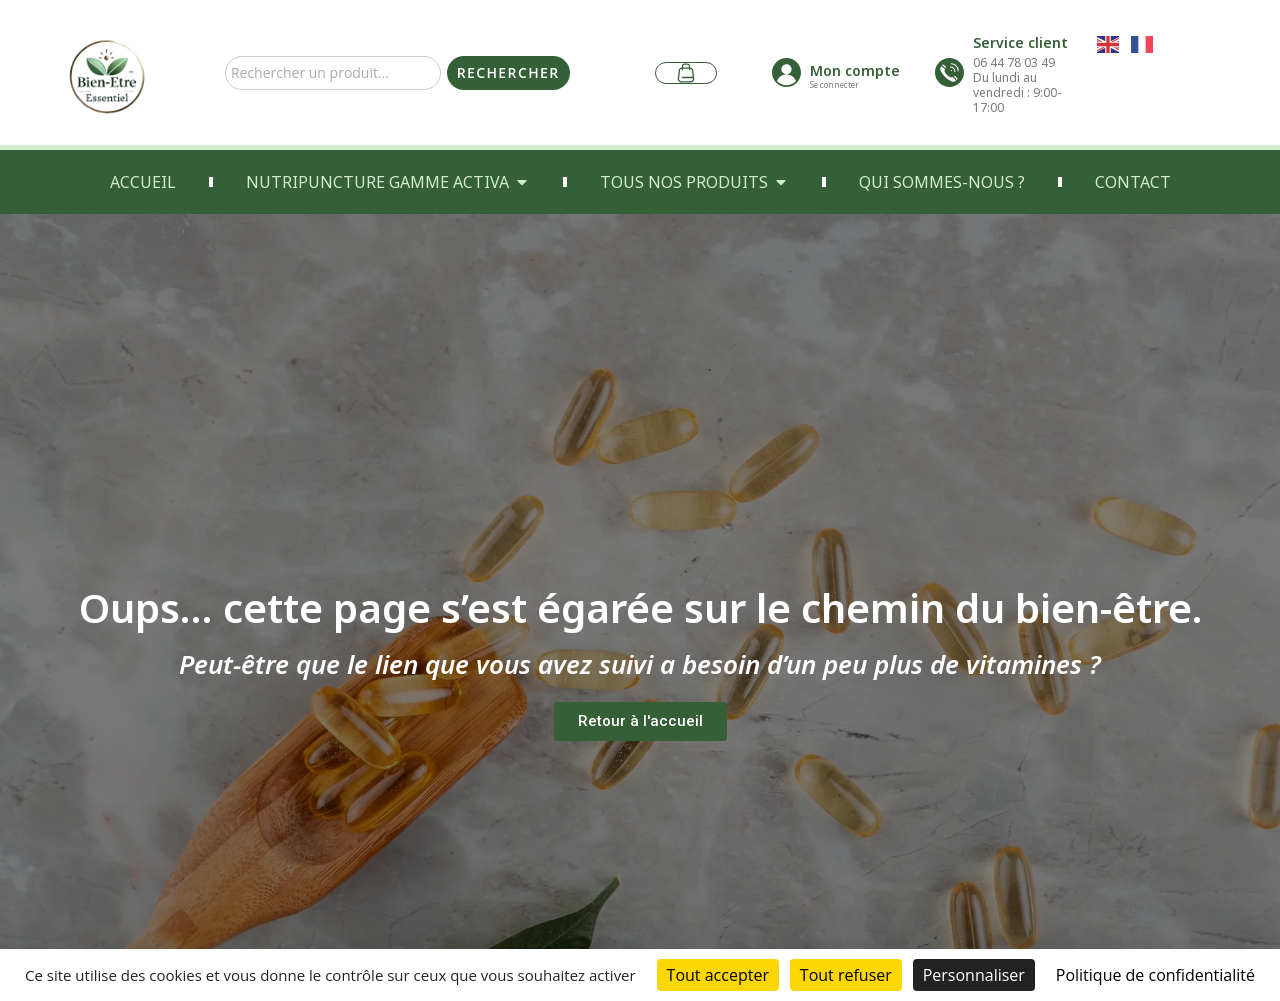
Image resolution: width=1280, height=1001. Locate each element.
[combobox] (333, 73)
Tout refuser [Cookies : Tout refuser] (846, 975)
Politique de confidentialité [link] (1155, 975)
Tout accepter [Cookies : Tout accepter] (718, 975)
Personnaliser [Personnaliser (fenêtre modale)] (974, 975)
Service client (1020, 42)
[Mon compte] (786, 72)
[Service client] (949, 72)
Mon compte (855, 70)
